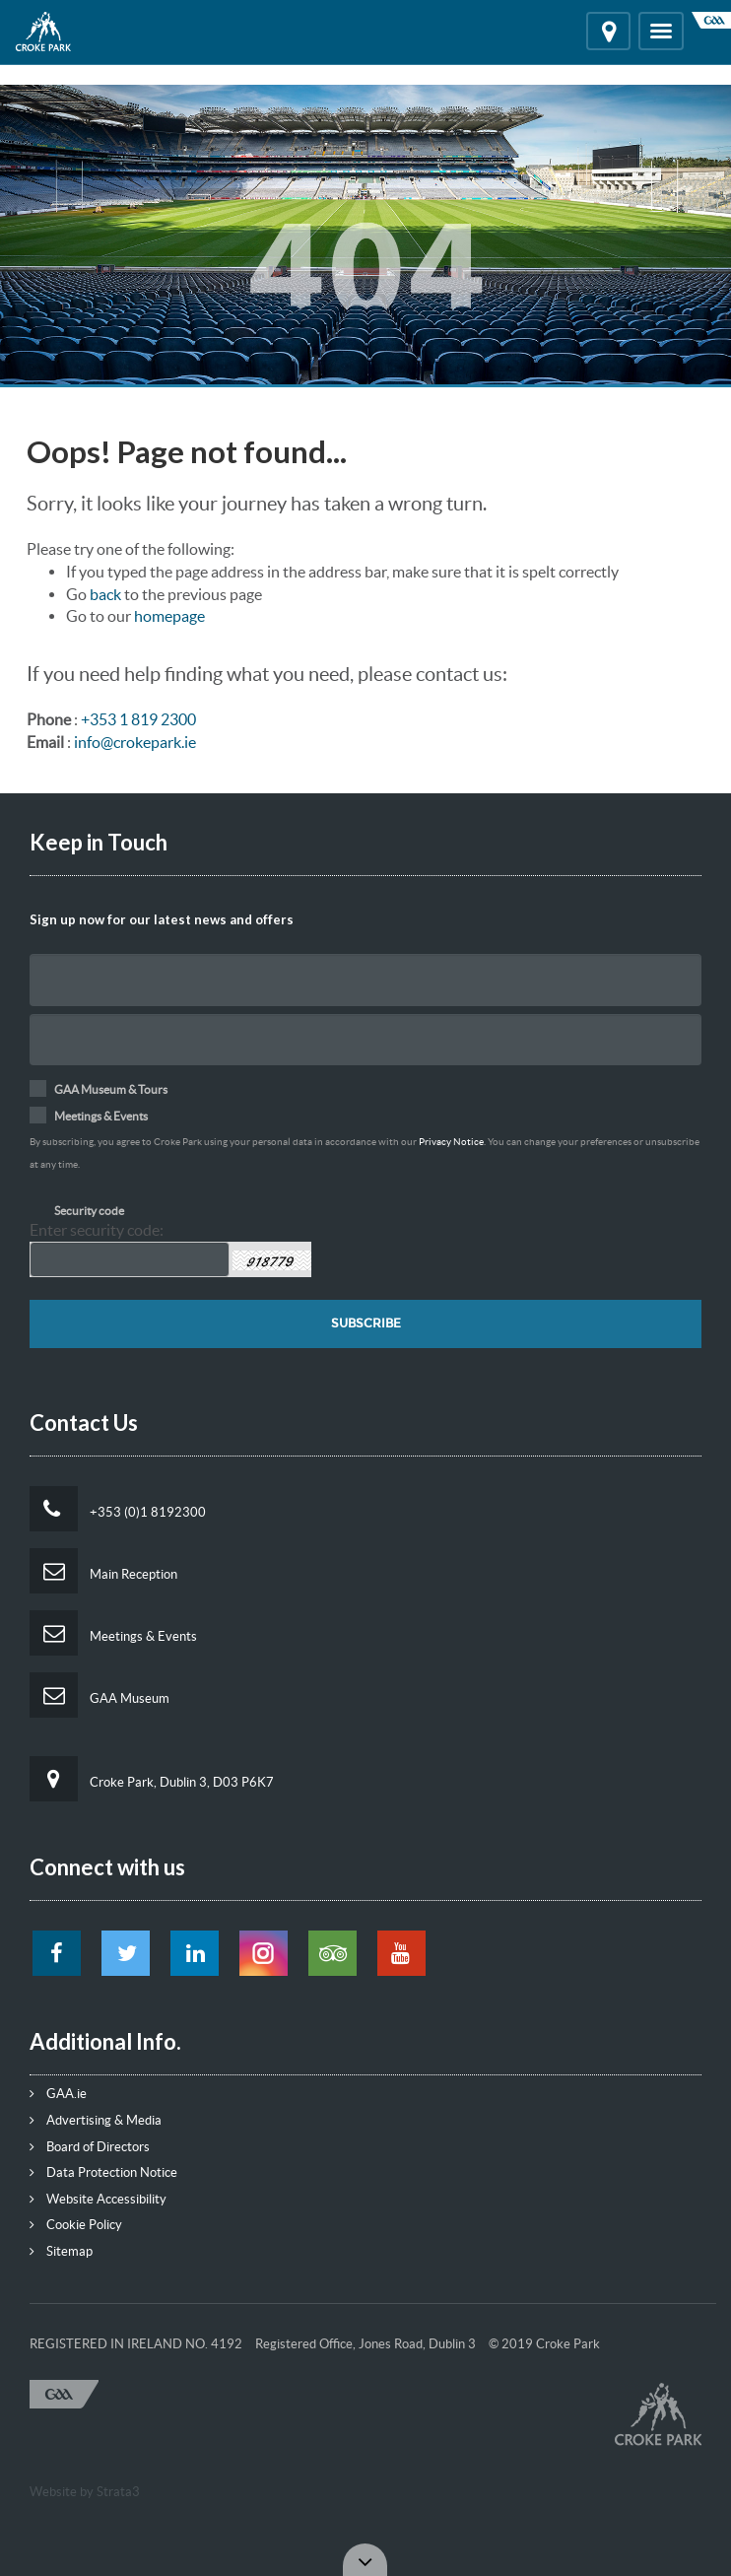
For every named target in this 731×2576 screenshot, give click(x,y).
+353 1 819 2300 (138, 719)
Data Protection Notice (103, 2172)
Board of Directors (90, 2146)
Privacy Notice (451, 1141)
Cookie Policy (76, 2224)
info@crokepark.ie (135, 742)
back (105, 594)
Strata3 (118, 2491)
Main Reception (103, 1570)
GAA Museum (99, 1695)
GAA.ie (58, 2093)
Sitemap (61, 2251)
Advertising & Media (96, 2120)
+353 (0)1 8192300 (118, 1508)
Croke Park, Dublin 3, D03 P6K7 (152, 1778)
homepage (169, 616)
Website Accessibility (98, 2199)
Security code (89, 1210)
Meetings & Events (113, 1633)
